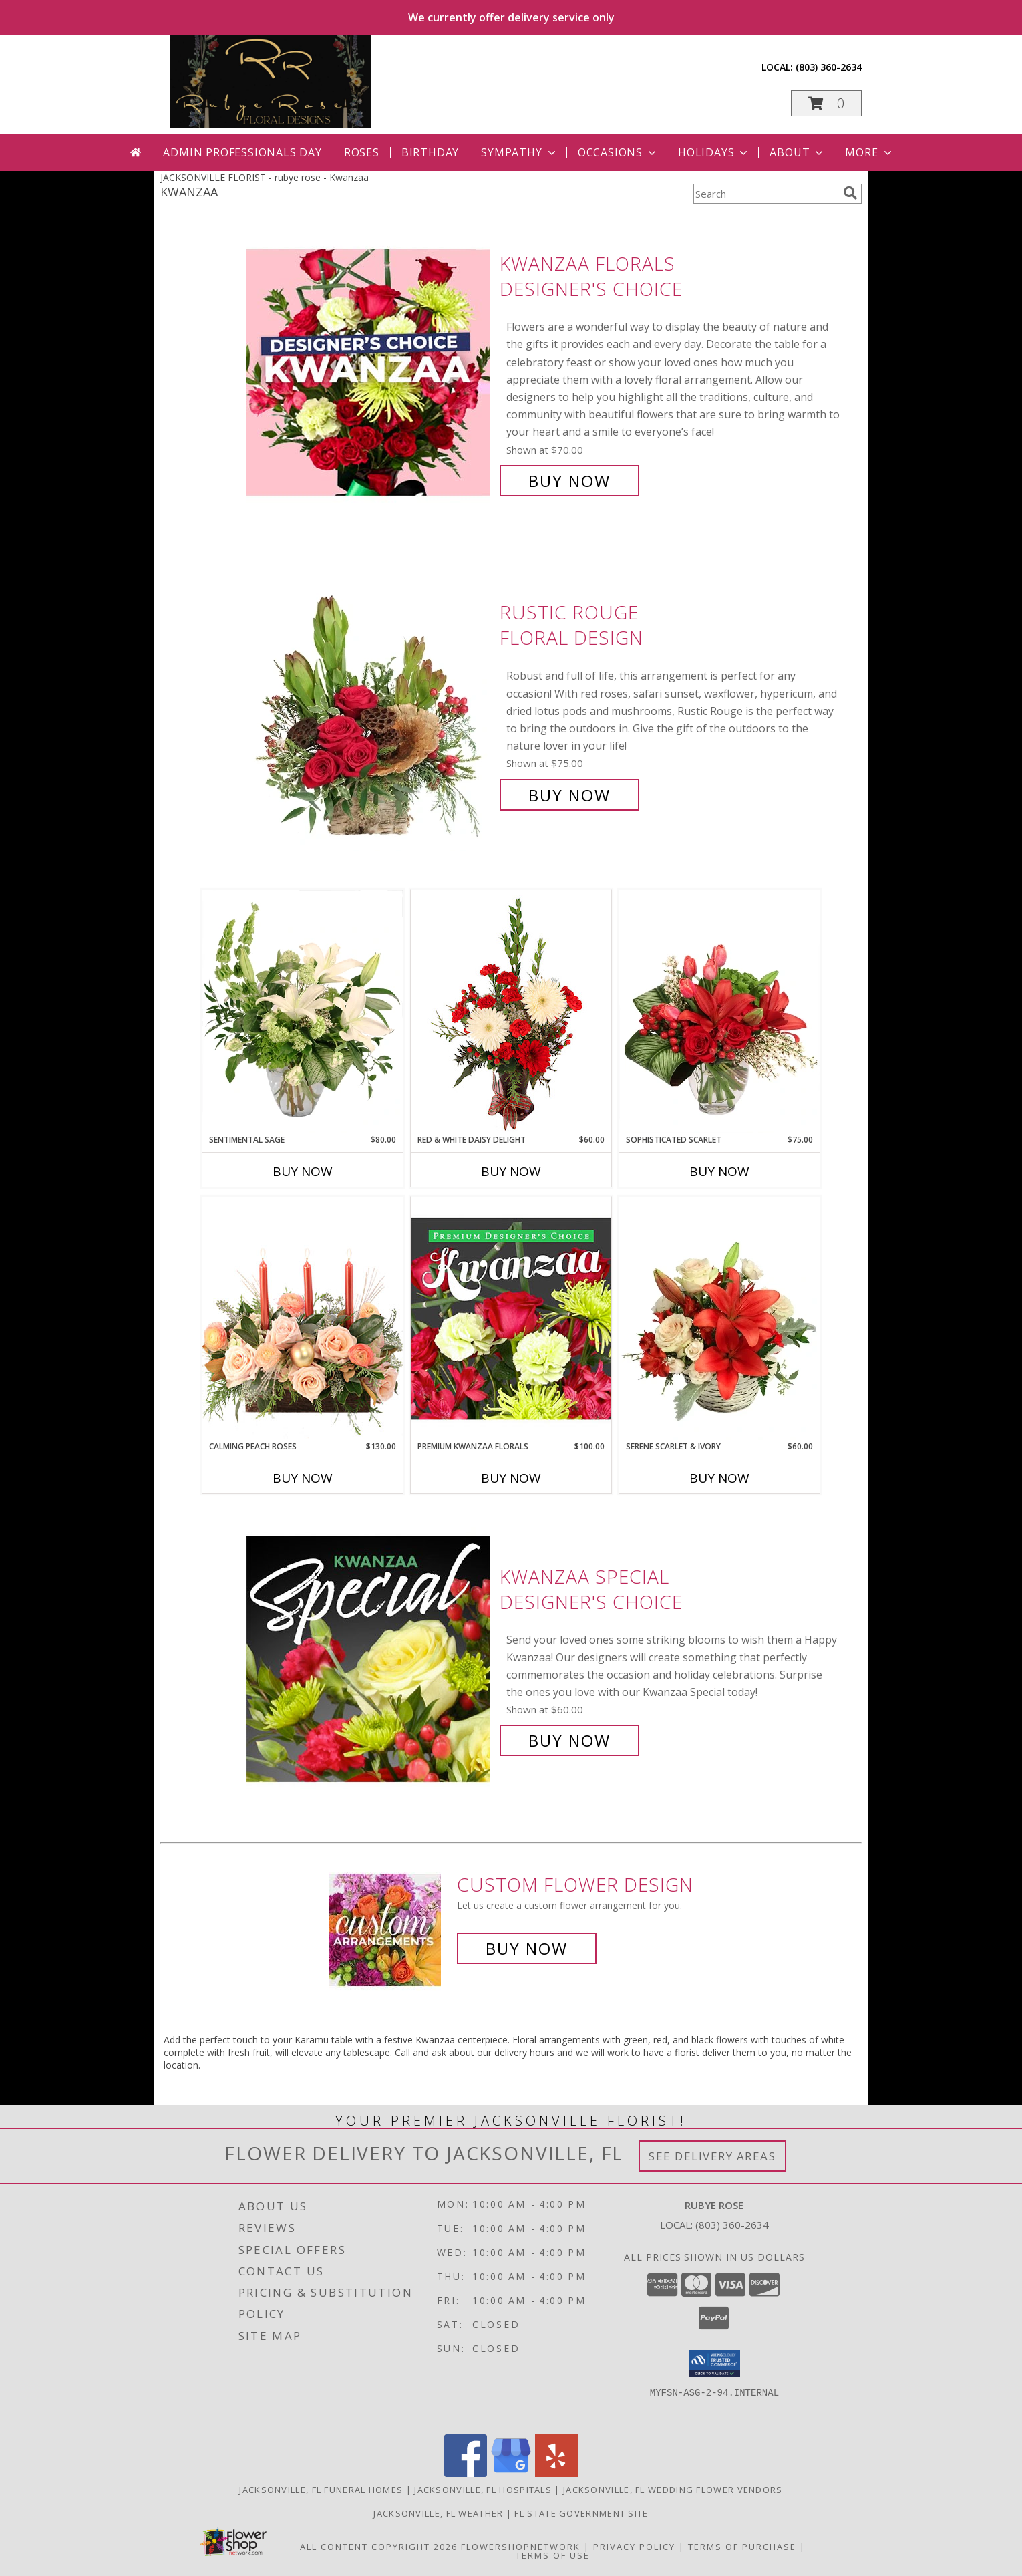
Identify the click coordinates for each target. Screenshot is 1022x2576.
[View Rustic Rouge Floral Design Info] (369, 704)
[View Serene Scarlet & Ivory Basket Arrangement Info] (719, 1318)
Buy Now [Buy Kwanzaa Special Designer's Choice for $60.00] (569, 1740)
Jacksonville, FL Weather (438, 2513)
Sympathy (519, 152)
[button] (826, 103)
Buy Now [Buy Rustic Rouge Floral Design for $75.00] (569, 795)
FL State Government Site (581, 2513)
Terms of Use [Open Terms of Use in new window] (553, 2555)
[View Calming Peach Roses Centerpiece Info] (302, 1318)
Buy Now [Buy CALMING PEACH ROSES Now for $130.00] (303, 1478)
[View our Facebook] (465, 2473)
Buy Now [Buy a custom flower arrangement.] (527, 1948)
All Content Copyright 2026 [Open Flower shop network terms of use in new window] (379, 2547)
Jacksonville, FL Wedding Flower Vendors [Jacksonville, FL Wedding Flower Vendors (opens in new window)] (673, 2490)
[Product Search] (765, 193)
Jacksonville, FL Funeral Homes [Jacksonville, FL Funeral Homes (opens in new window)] (321, 2490)
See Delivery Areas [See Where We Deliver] (712, 2156)
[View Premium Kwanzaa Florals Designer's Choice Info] (511, 1318)
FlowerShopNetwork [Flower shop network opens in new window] (520, 2547)
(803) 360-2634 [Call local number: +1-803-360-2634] (829, 67)
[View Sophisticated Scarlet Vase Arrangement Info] (719, 1011)
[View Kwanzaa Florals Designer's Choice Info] (369, 372)
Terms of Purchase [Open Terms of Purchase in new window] (742, 2547)
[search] (850, 193)
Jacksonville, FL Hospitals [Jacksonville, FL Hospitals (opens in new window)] (483, 2490)
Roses (361, 152)
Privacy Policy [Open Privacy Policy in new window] (634, 2547)
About (798, 152)
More (869, 152)
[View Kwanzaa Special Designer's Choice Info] (369, 1659)
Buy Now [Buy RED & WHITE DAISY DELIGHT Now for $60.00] (511, 1171)
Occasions (618, 152)
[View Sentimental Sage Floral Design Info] (302, 1011)
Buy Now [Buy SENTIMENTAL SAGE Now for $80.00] (303, 1171)
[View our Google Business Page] (511, 2473)
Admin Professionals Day (242, 152)
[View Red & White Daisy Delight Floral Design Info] (511, 1011)
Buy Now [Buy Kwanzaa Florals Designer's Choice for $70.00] (569, 481)
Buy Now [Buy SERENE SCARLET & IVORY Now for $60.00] (719, 1478)
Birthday (430, 152)
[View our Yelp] (556, 2473)
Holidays (714, 152)
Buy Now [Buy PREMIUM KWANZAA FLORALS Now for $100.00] (511, 1478)
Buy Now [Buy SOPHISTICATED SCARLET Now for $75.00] (719, 1171)
